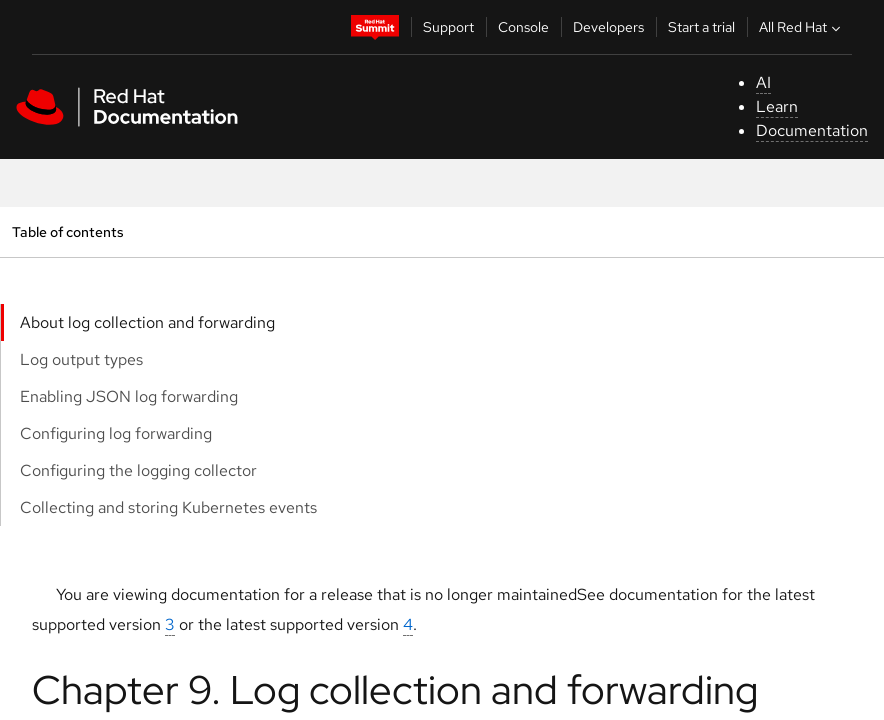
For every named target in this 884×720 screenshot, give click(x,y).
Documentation (812, 130)
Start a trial (701, 27)
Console (523, 27)
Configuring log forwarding (116, 433)
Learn (777, 106)
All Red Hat (802, 27)
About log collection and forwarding (147, 322)
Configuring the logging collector (138, 470)
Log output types (81, 359)
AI (763, 82)
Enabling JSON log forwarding (129, 396)
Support (448, 27)
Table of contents (67, 231)
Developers (608, 27)
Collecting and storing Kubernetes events (168, 507)
